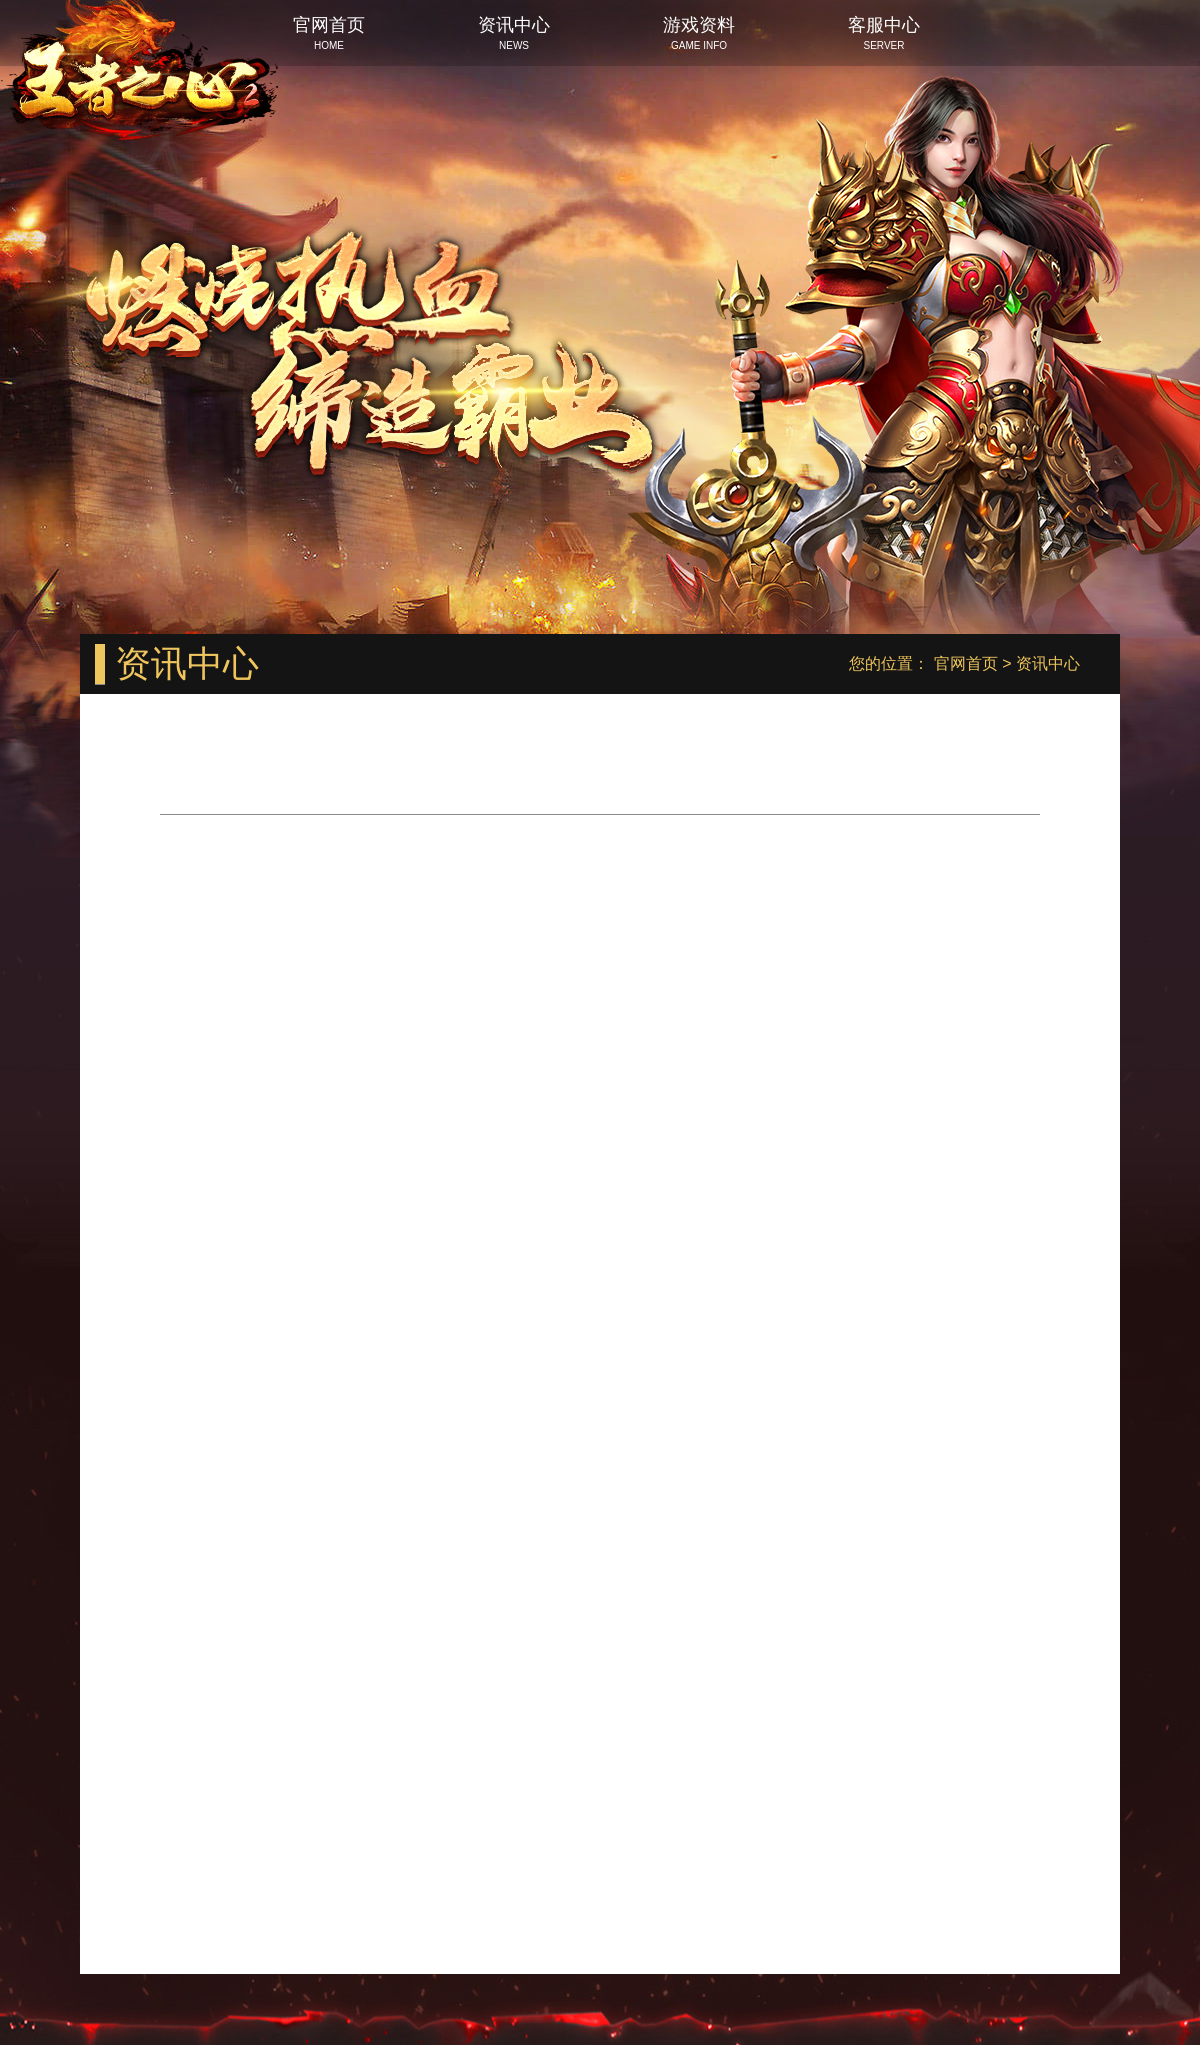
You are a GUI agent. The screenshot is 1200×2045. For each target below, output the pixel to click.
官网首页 (966, 663)
